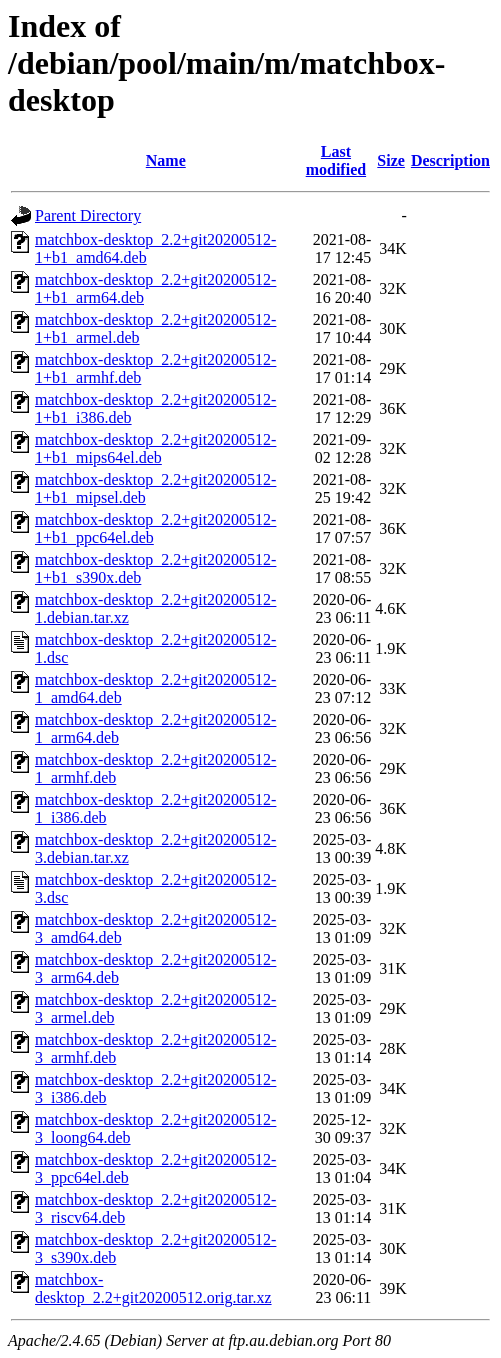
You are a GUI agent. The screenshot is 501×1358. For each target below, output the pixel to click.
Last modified (336, 160)
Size (391, 160)
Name (166, 160)
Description (450, 160)
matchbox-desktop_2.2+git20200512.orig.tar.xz (153, 1288)
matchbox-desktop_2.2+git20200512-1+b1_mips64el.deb (155, 448)
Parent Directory (88, 215)
